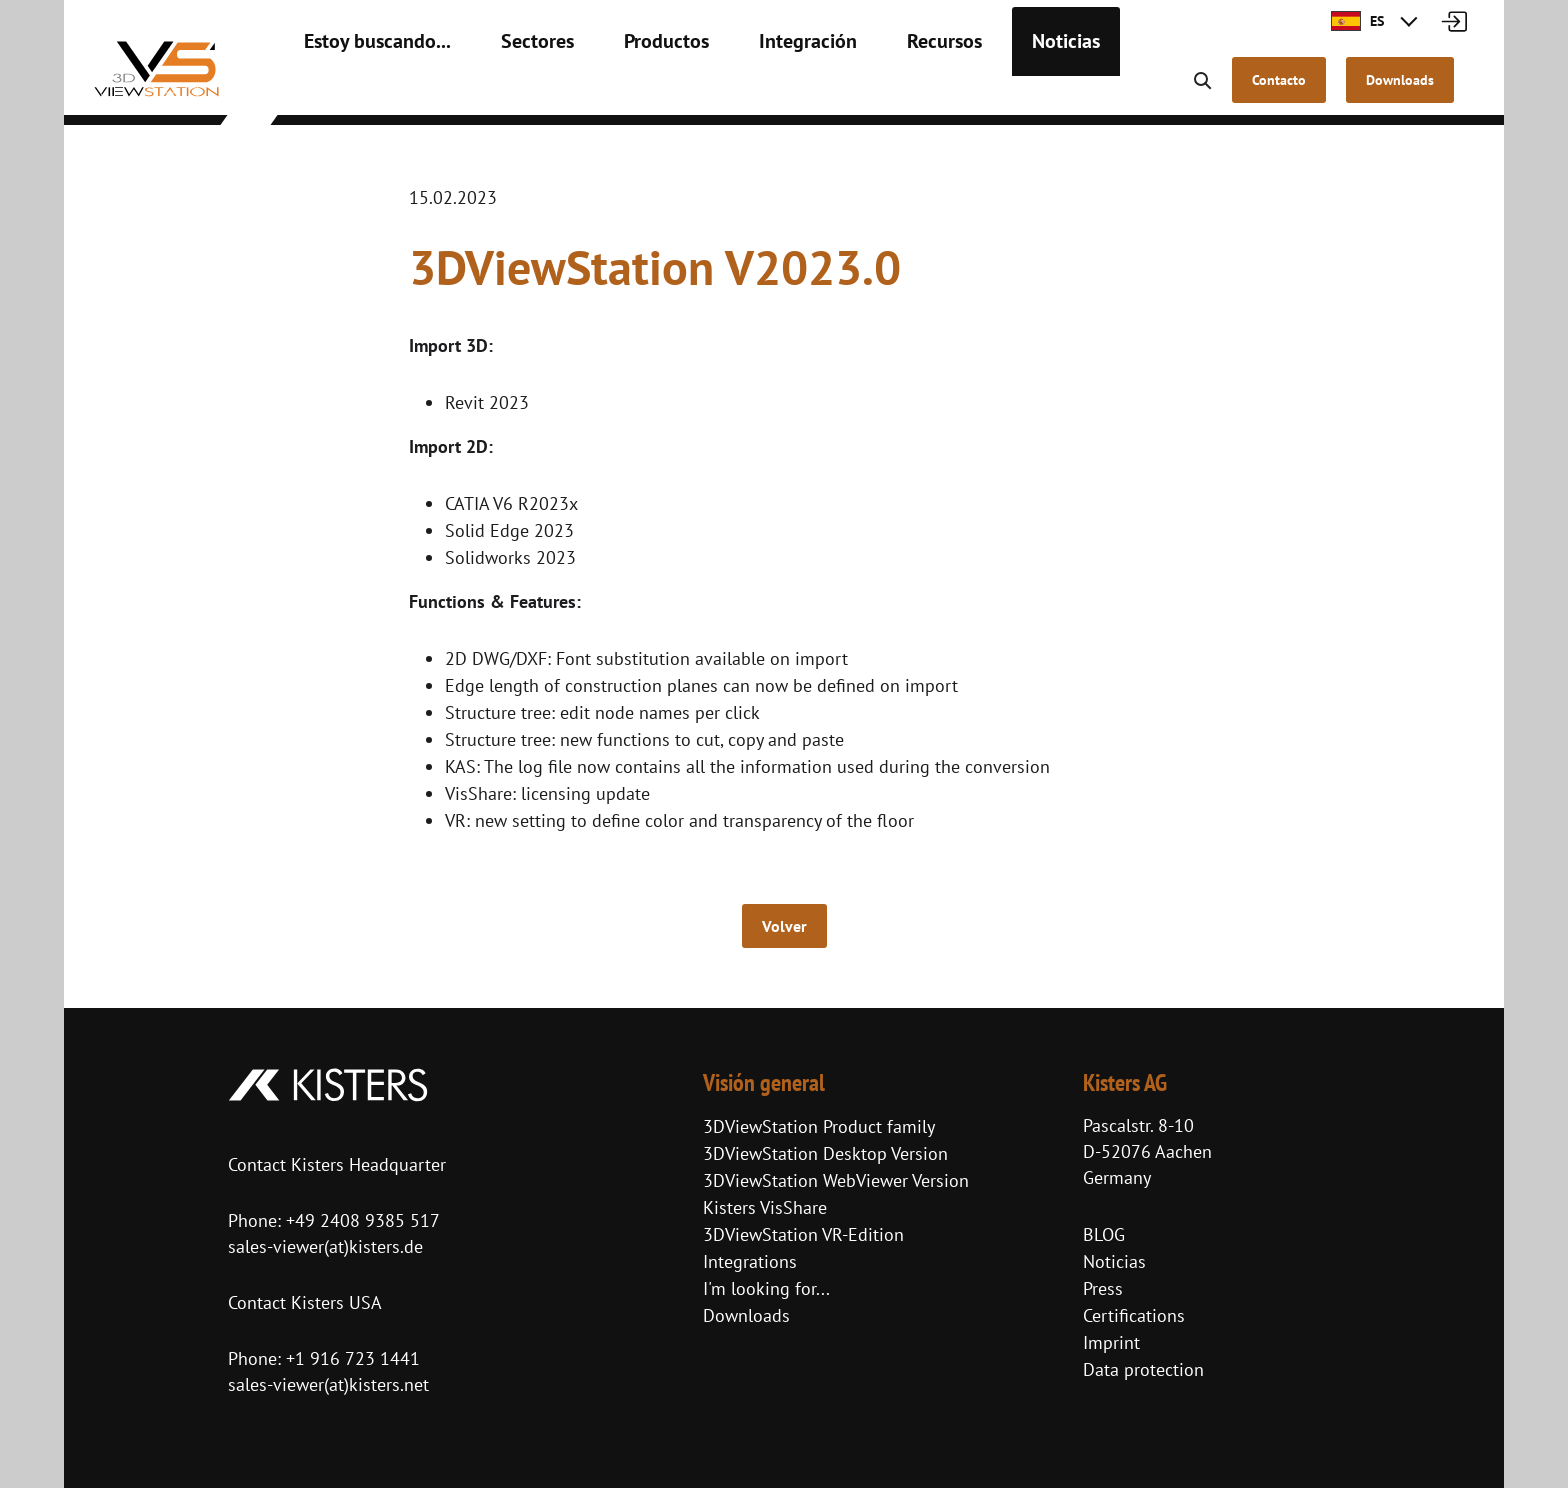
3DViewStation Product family (819, 1126)
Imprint (1111, 1342)
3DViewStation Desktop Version (825, 1153)
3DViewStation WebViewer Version (836, 1180)
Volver (784, 926)
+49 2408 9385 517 (360, 1220)
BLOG (1104, 1234)
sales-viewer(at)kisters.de (325, 1246)
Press (1103, 1288)
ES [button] (1357, 21)
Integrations (750, 1261)
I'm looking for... (766, 1288)
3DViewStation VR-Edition (803, 1234)
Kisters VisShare (765, 1207)
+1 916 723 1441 (353, 1358)
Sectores (503, 90)
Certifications (1134, 1315)
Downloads (746, 1315)
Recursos (865, 90)
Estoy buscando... (364, 90)
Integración (744, 90)
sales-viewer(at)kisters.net (328, 1384)
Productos (618, 90)
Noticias (974, 90)
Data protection (1143, 1369)
